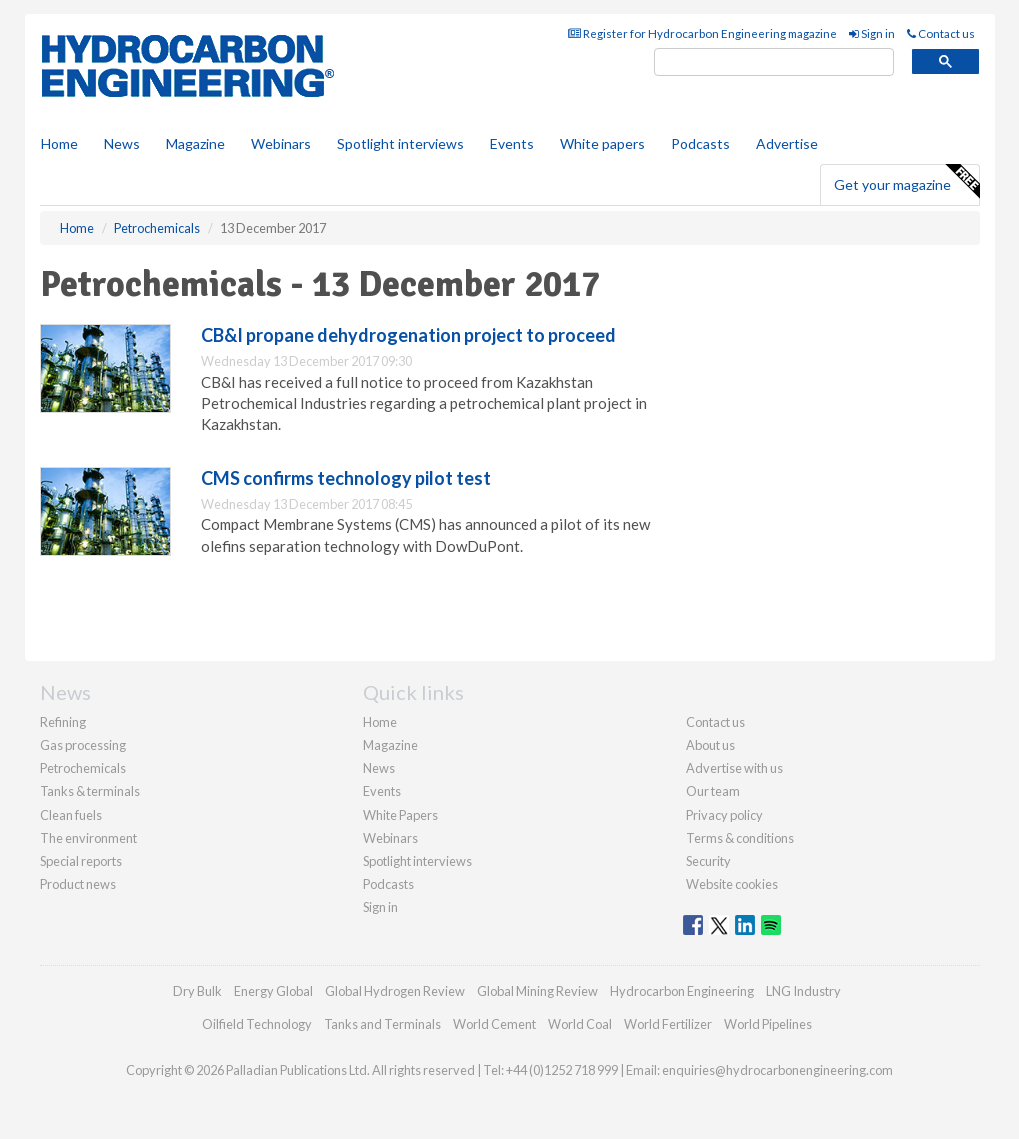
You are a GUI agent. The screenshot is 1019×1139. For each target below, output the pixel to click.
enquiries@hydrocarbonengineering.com (777, 1070)
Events (512, 143)
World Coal (580, 1024)
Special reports (81, 861)
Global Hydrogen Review (395, 991)
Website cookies (732, 884)
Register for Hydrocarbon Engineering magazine (702, 33)
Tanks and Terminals (382, 1024)
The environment (88, 838)
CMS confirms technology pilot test (346, 478)
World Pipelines (768, 1024)
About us (710, 745)
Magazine (195, 143)
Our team (713, 791)
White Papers (400, 815)
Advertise (787, 143)
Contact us (941, 33)
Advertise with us (734, 768)
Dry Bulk (197, 991)
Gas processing (83, 745)
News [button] (122, 143)
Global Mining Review (537, 991)
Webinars (281, 143)
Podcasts (700, 143)
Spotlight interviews (400, 143)
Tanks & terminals (90, 791)
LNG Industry (803, 991)
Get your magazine (906, 182)
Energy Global (273, 991)
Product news (78, 884)
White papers (602, 143)
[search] (774, 62)
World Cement (494, 1024)
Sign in (872, 33)
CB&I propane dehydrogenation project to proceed (408, 335)
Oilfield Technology (257, 1024)
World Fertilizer (668, 1024)
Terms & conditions (740, 838)
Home (59, 143)
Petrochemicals (83, 768)
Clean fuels (71, 815)
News (379, 768)
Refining (63, 722)
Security (708, 861)
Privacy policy (724, 815)
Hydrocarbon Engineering (682, 991)
